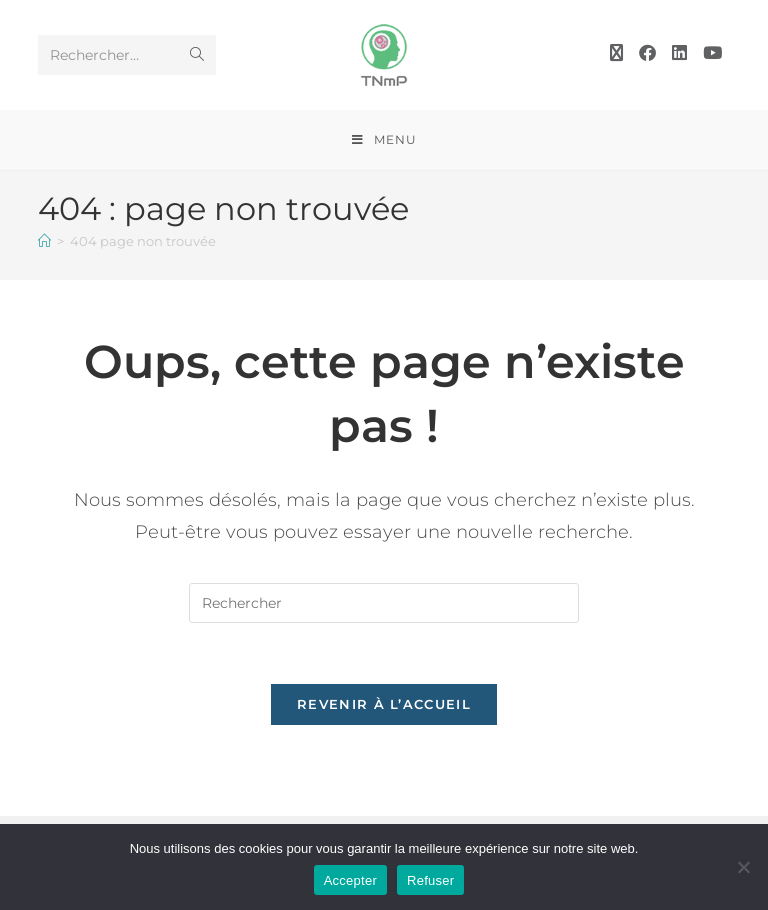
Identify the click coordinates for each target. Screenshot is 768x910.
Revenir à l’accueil (384, 704)
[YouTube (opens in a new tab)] (712, 53)
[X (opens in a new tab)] (616, 53)
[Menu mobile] (384, 140)
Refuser (430, 880)
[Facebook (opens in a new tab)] (647, 53)
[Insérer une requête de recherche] (384, 603)
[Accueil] (44, 241)
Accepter (350, 880)
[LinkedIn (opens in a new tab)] (679, 53)
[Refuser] (743, 867)
